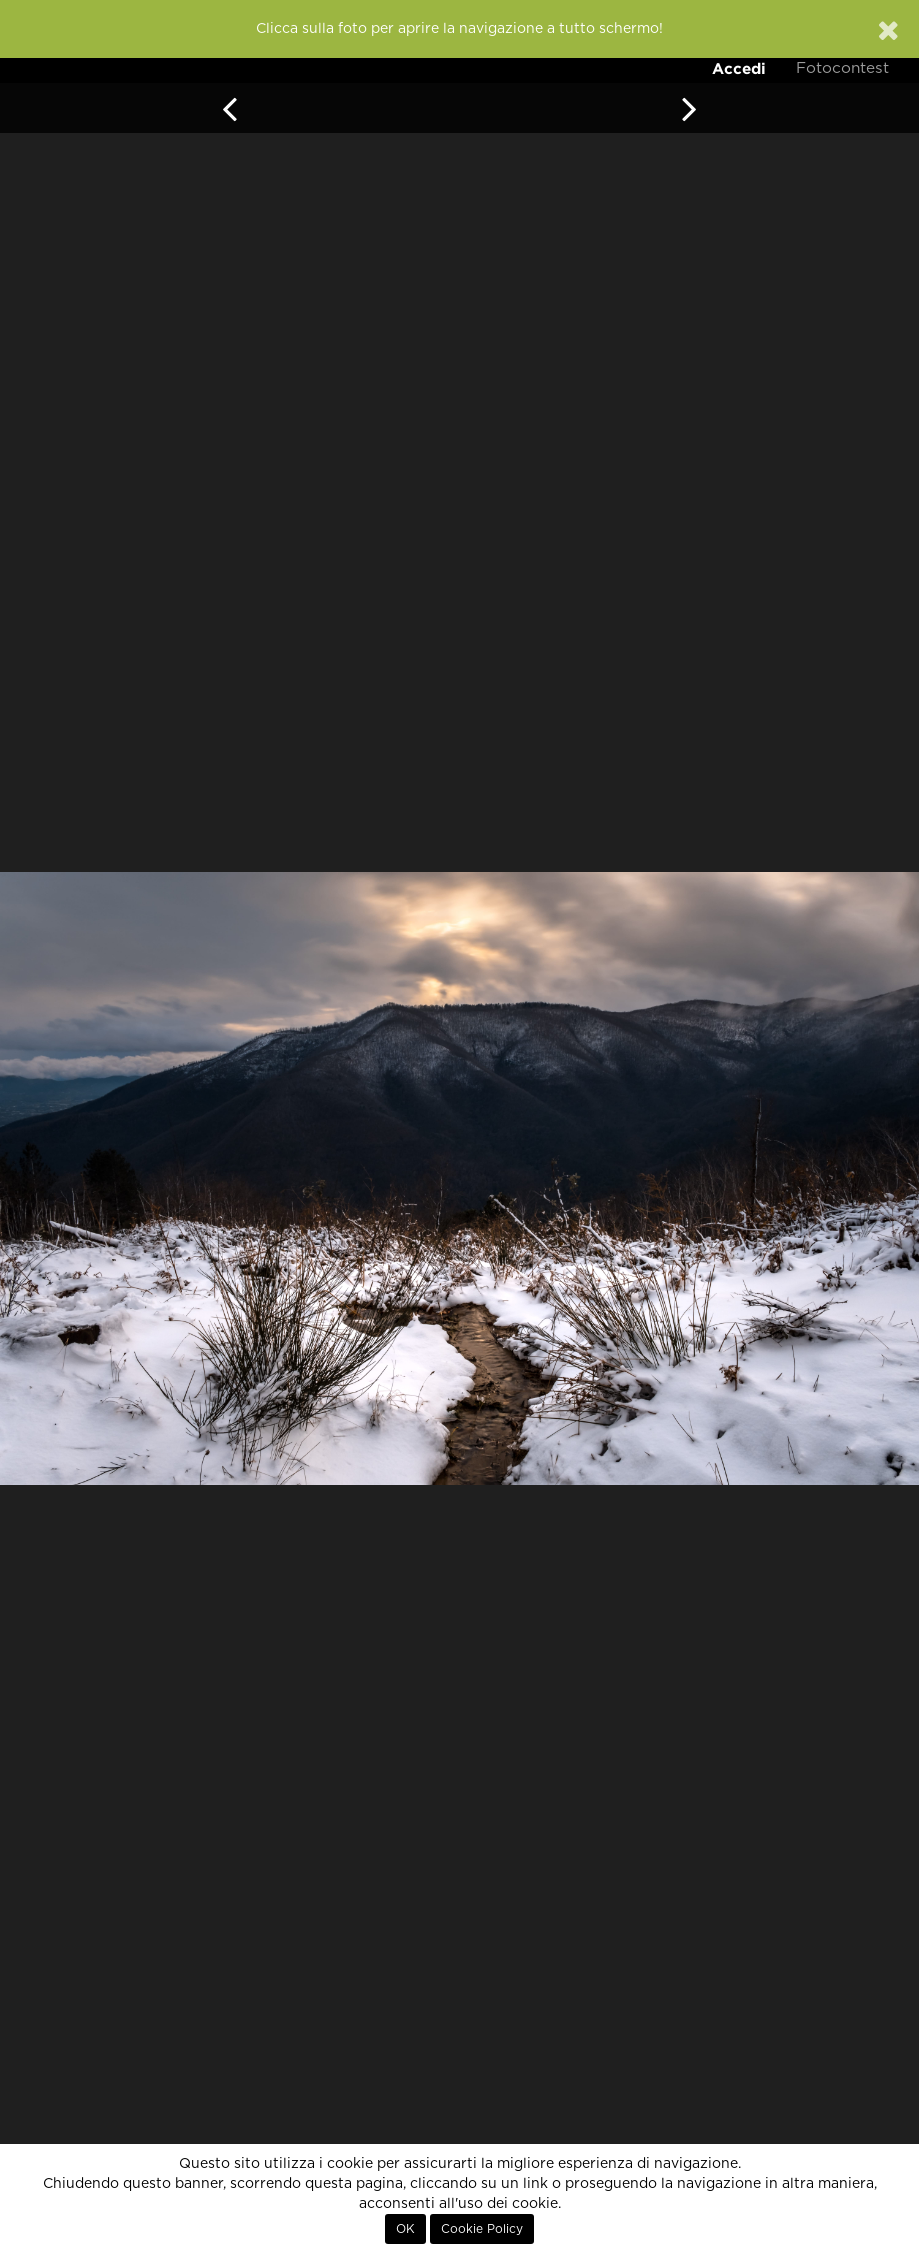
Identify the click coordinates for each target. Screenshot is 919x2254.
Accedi (739, 68)
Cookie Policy (482, 2229)
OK (405, 2229)
